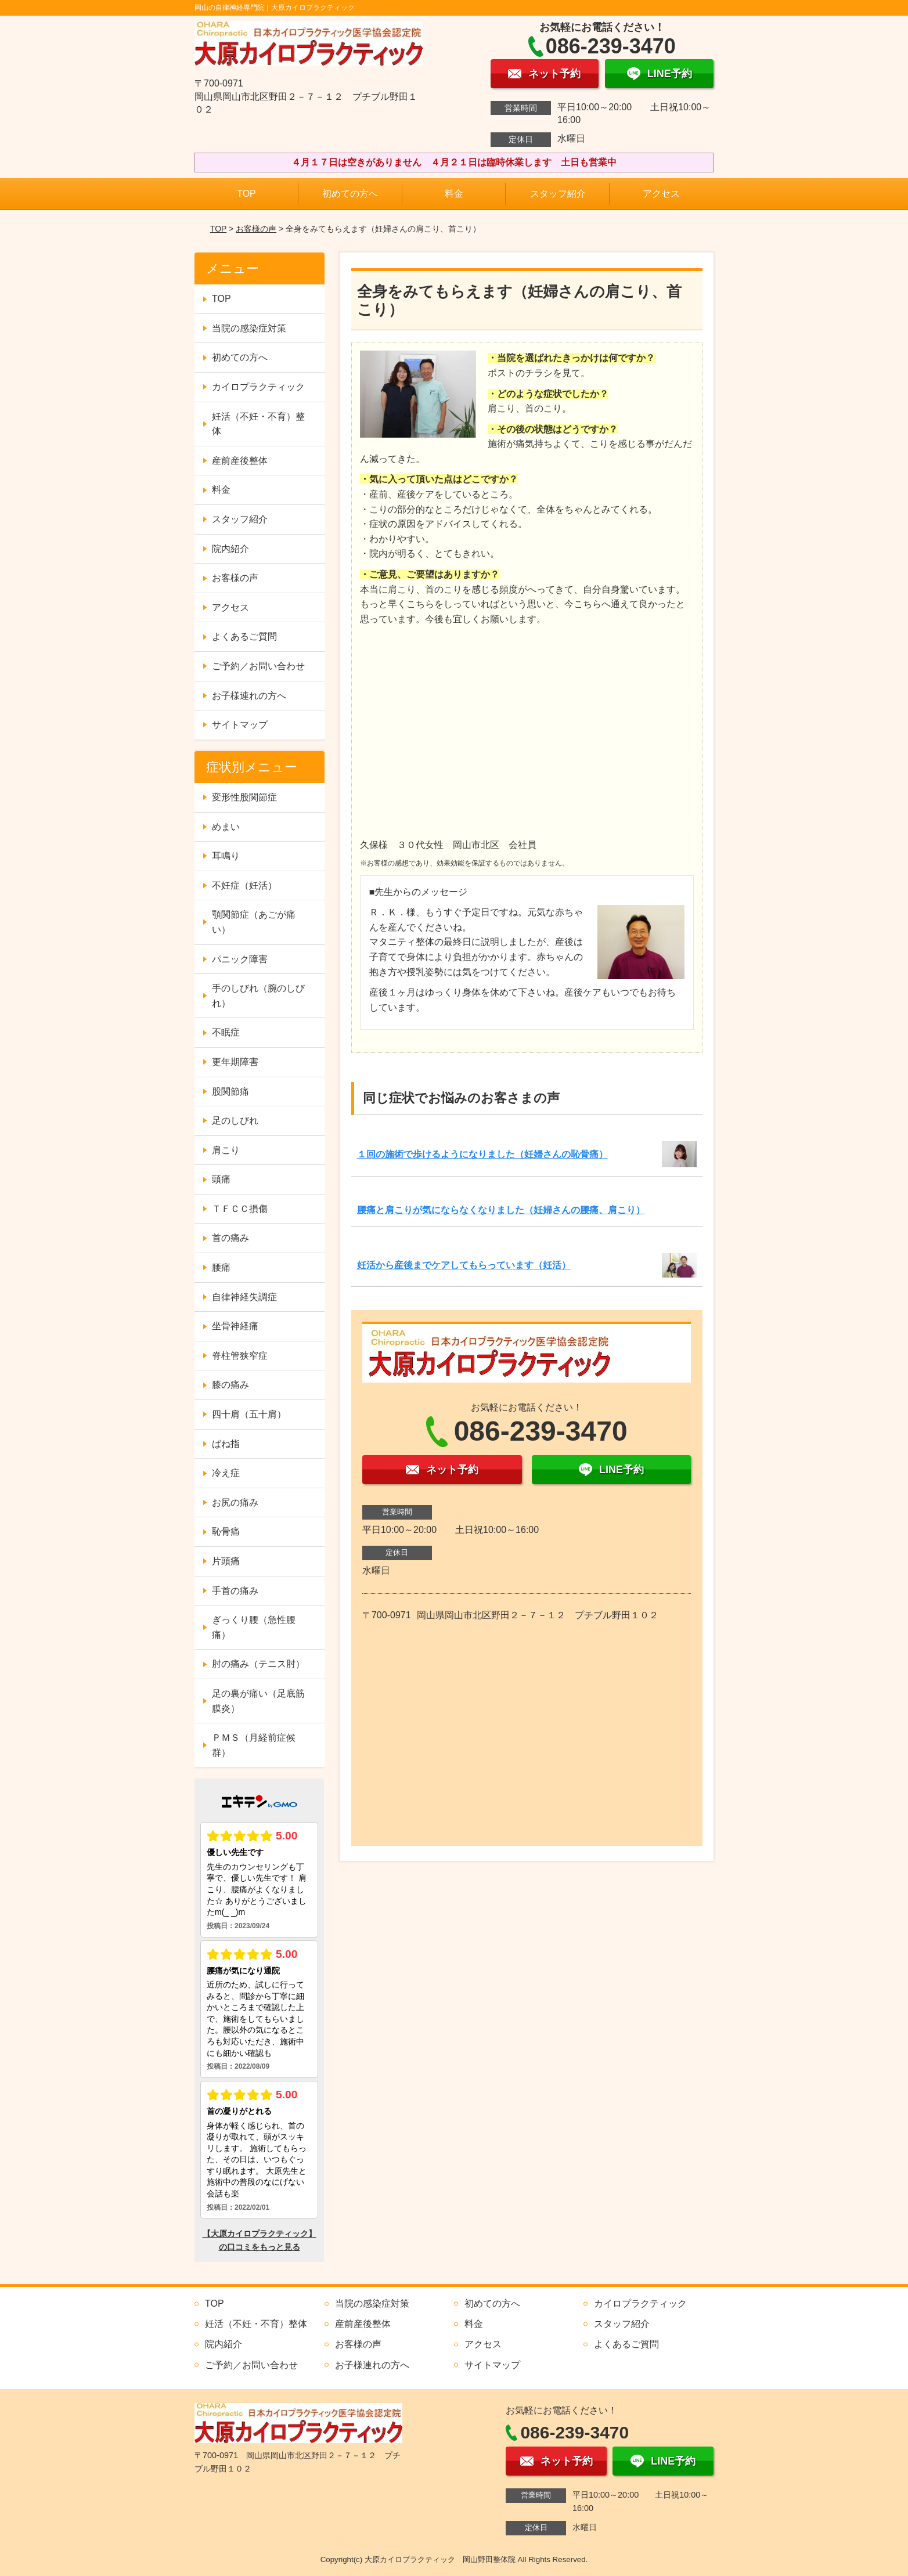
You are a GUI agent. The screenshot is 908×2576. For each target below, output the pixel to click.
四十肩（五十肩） (249, 1414)
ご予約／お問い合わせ (258, 666)
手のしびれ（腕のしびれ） (258, 995)
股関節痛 (230, 1091)
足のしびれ (235, 1120)
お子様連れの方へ (249, 696)
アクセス (661, 194)
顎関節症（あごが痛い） (254, 922)
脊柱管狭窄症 (240, 1356)
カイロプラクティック (258, 387)
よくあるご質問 (244, 636)
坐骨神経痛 (235, 1326)
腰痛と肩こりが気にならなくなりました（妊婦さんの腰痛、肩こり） (501, 1210)
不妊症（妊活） (244, 885)
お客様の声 (256, 228)
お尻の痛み (235, 1502)
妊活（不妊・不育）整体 (258, 424)
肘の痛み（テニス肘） (258, 1664)
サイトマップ (240, 725)
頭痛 (221, 1179)
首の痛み (230, 1238)
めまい (226, 827)
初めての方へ (350, 194)
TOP (246, 194)
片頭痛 (226, 1561)
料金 (454, 194)
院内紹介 (230, 549)
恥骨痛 (226, 1531)
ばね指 (226, 1444)
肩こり (226, 1150)
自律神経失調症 (244, 1297)
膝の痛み (230, 1385)
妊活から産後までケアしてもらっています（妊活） (464, 1265)
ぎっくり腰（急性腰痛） (254, 1627)
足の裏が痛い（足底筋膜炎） (258, 1701)
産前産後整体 (240, 461)
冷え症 (226, 1473)
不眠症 (226, 1032)
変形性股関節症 (244, 797)
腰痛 (221, 1267)
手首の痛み (235, 1591)
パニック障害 (240, 959)
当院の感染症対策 (249, 328)
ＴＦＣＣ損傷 (240, 1209)
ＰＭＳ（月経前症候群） (254, 1745)
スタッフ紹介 (558, 194)
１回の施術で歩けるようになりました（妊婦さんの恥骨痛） (482, 1154)
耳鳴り (226, 856)
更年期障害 (235, 1062)
